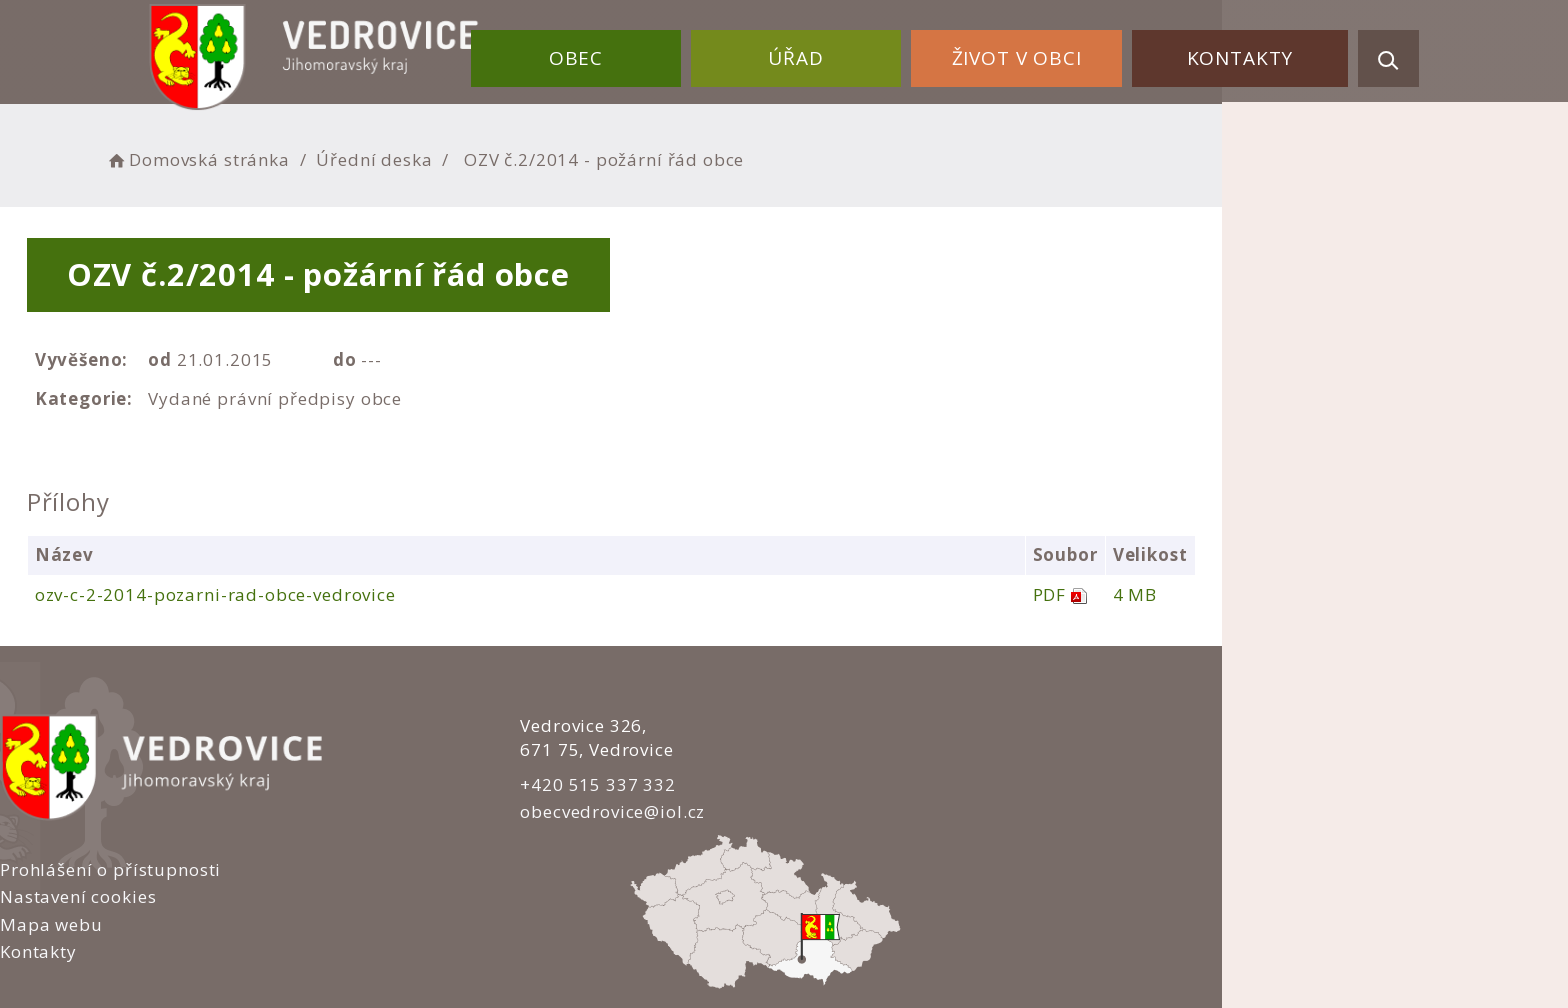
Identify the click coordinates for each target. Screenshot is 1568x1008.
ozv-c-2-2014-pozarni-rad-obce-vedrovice (367, 594)
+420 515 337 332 (552, 783)
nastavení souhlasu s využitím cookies (1134, 950)
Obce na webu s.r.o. (996, 924)
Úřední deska (549, 155)
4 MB (1328, 594)
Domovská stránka (372, 155)
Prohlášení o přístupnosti (909, 726)
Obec (653, 48)
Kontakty (1250, 48)
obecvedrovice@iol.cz (566, 811)
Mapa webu (850, 781)
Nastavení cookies (877, 753)
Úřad (850, 48)
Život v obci (1049, 48)
